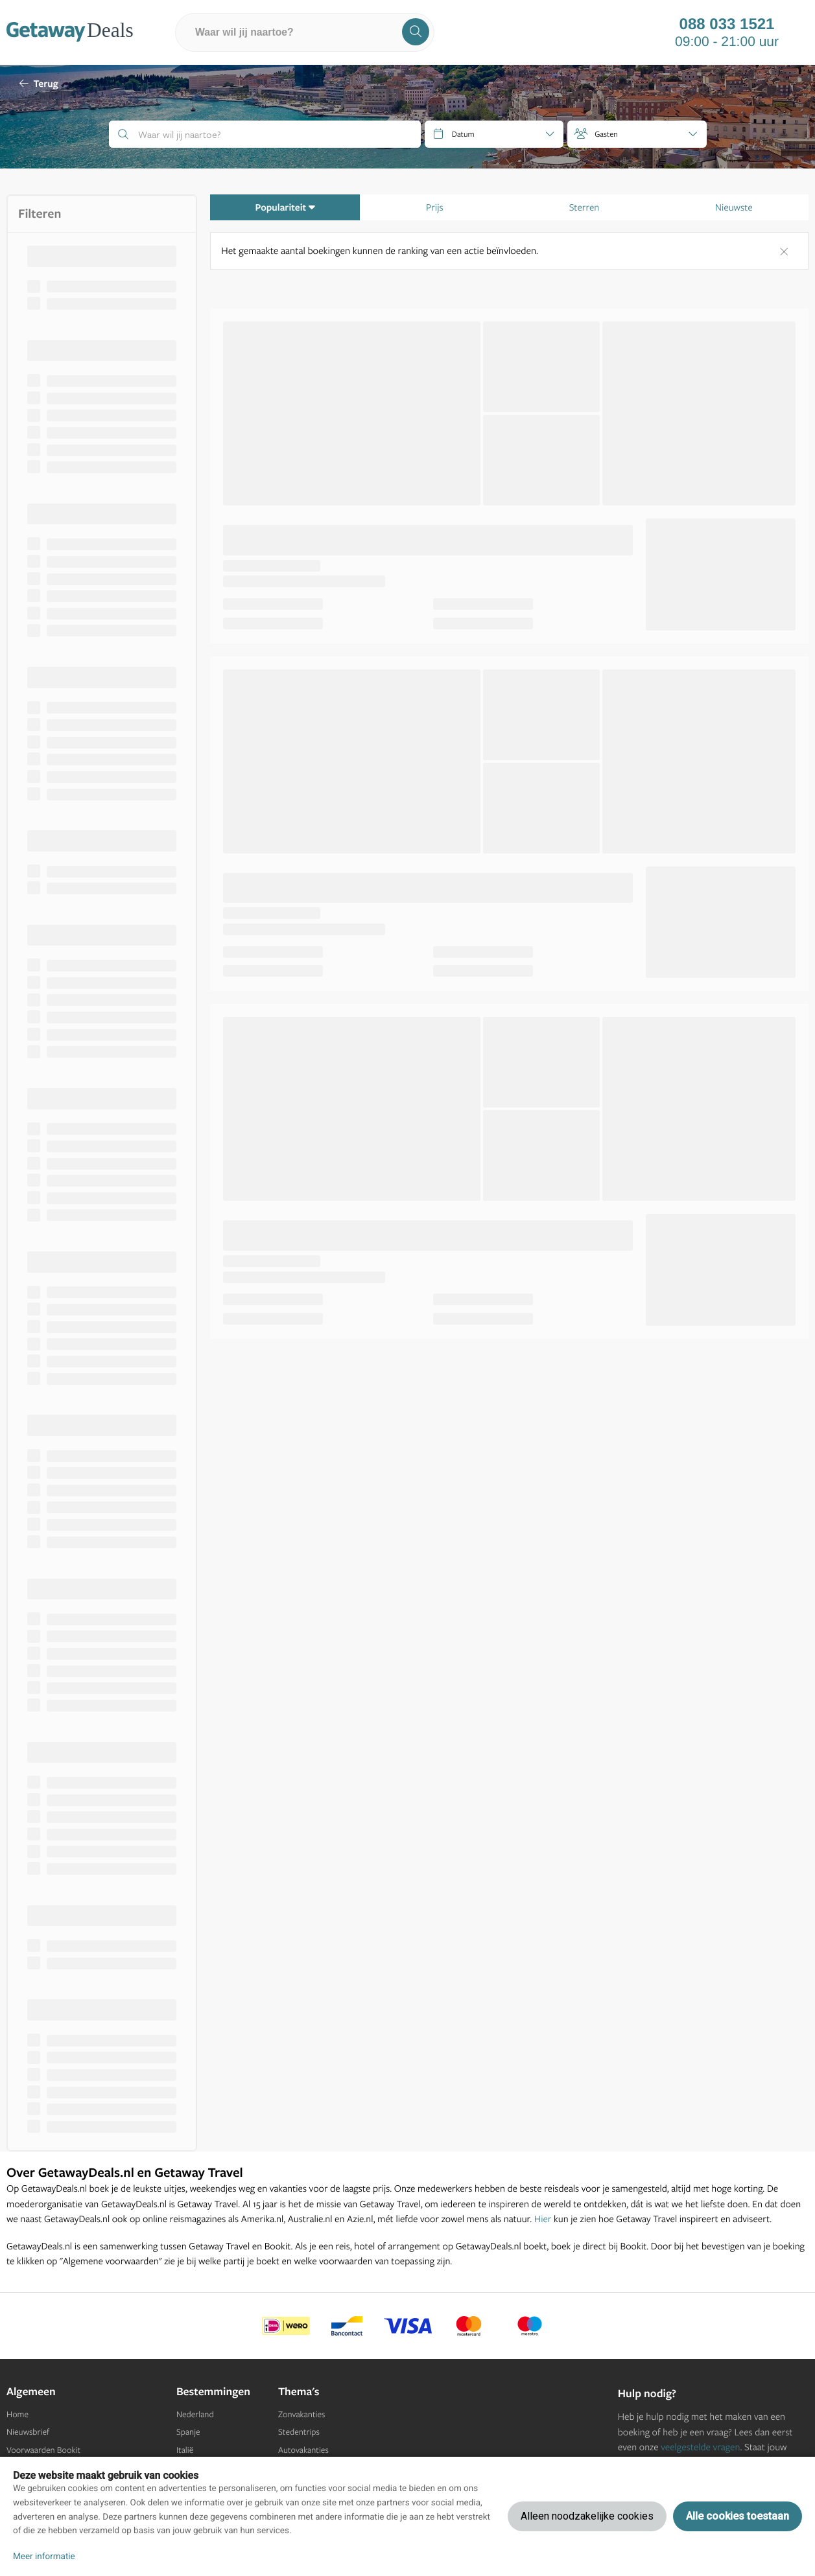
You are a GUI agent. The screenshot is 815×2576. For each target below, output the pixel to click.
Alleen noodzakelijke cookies (587, 2516)
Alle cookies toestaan (737, 2516)
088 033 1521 (727, 24)
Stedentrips (299, 2432)
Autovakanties (303, 2450)
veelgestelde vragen (700, 2447)
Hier (543, 2218)
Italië (184, 2450)
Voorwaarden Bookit (43, 2450)
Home (17, 2414)
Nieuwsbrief (27, 2432)
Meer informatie (44, 2556)
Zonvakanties (301, 2414)
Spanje (188, 2432)
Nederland (195, 2414)
